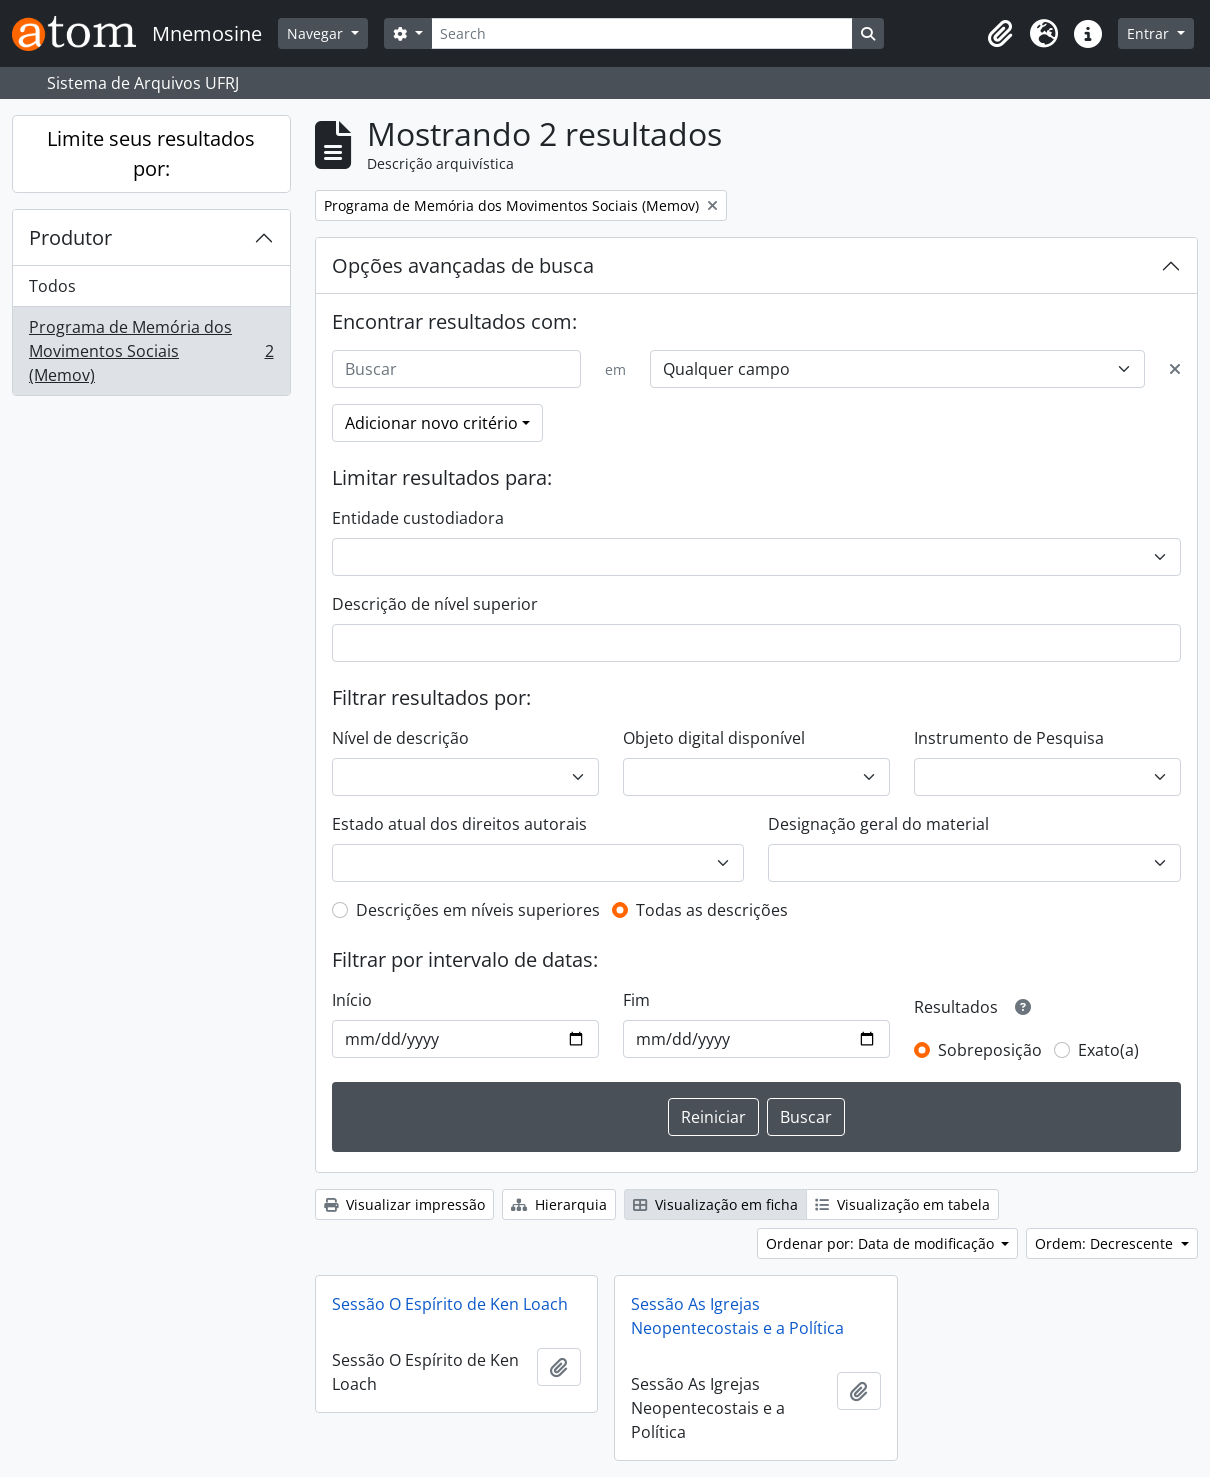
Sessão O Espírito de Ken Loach (450, 1304)
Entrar (1150, 33)
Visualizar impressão (404, 1204)
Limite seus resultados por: (151, 153)
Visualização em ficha (715, 1204)
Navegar (317, 33)
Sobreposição (990, 1050)
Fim (636, 1000)
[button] (1000, 34)
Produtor (70, 237)
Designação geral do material (878, 824)
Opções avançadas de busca (463, 265)
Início (352, 1000)
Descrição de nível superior (435, 604)
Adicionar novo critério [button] (431, 423)
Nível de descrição (400, 738)
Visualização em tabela (902, 1204)
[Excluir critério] (1175, 369)
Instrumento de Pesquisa (1009, 738)
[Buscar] (457, 369)
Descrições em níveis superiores (478, 910)
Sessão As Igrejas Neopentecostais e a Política (737, 1316)
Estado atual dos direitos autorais (459, 824)
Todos (52, 286)
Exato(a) (1108, 1050)
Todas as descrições (712, 910)
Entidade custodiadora (418, 518)
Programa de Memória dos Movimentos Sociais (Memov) (151, 351)
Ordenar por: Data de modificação (882, 1243)
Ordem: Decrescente (1106, 1243)
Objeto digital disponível (714, 738)
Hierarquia (559, 1204)
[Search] (642, 33)
